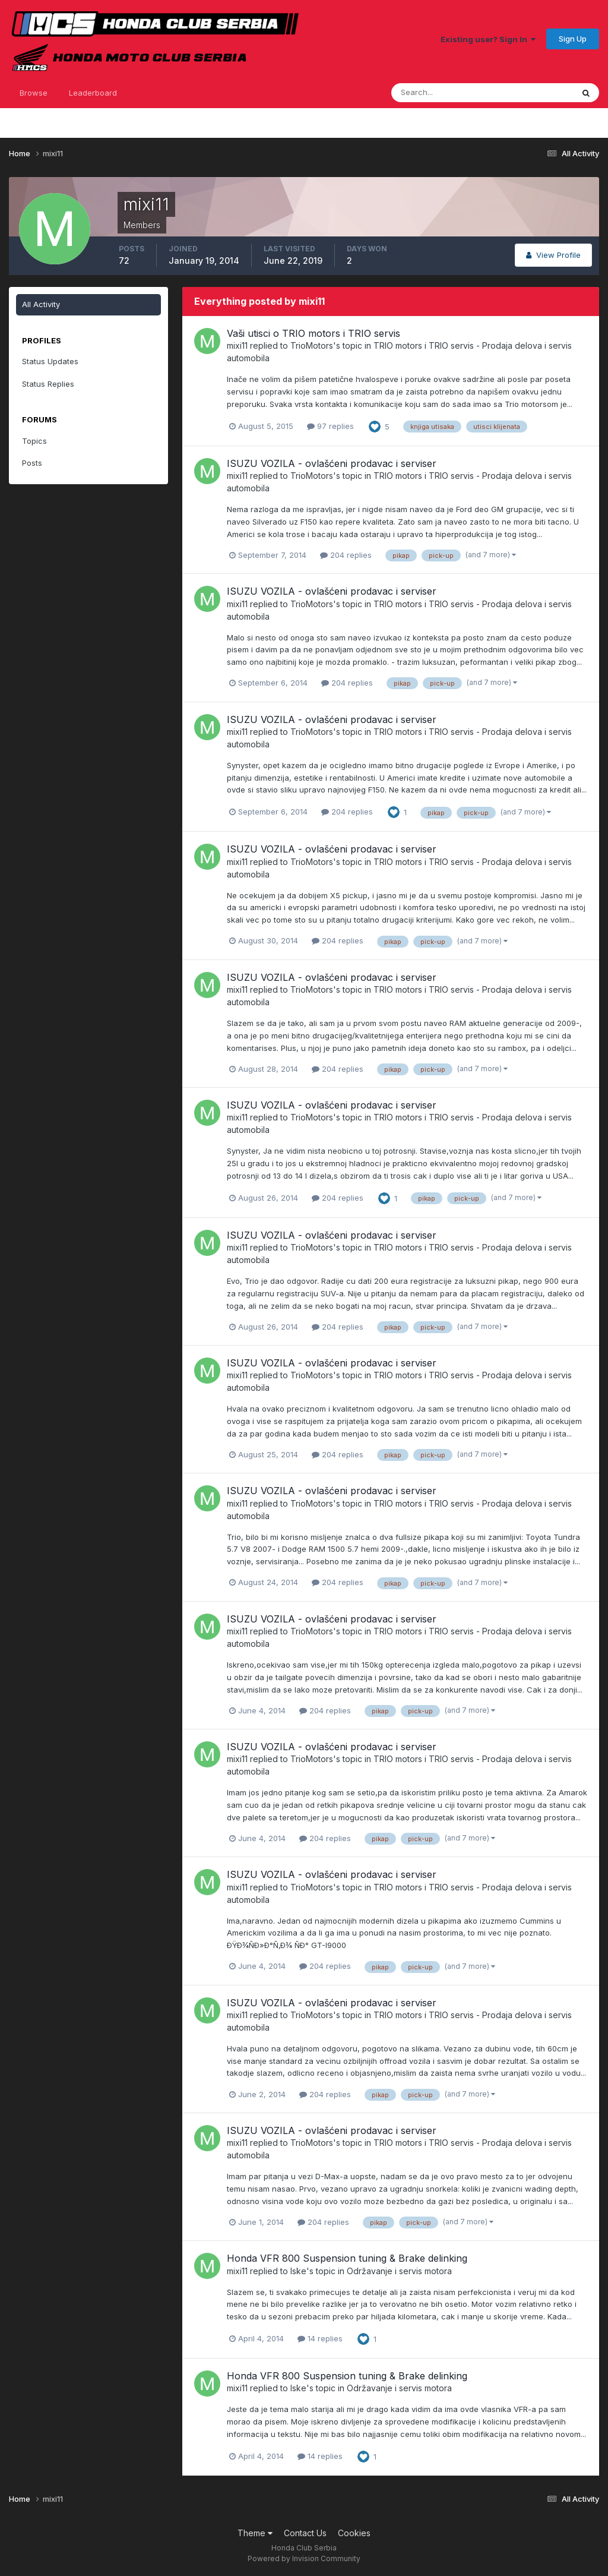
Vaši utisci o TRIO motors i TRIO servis (313, 333)
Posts (32, 463)
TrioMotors (311, 345)
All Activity (41, 304)
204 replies (346, 555)
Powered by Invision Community (304, 2558)
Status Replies (48, 384)
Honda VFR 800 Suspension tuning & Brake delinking (347, 2258)
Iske (298, 2271)
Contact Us (305, 2533)
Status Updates (50, 361)
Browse (34, 92)
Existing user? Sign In (488, 39)
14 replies (320, 2338)
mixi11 (237, 345)
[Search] (443, 92)
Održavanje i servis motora (399, 2271)
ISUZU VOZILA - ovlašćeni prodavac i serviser (331, 463)
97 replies (330, 426)
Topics (34, 441)
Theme (255, 2533)
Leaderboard (93, 92)
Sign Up (573, 38)
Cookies (354, 2533)
